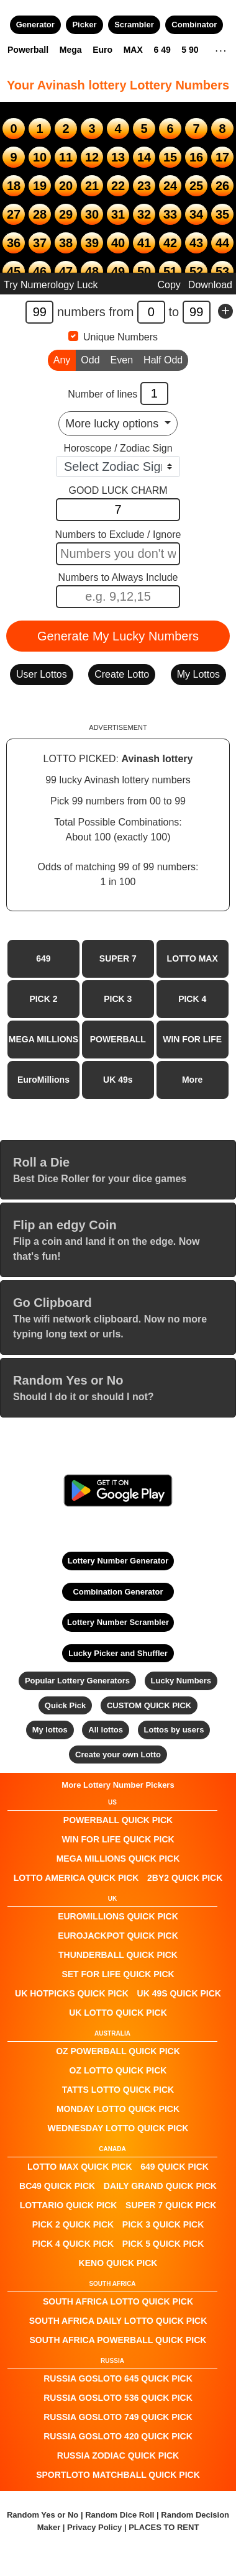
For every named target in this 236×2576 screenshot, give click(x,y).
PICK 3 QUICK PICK (163, 2224)
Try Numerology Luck (51, 285)
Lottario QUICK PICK (68, 2205)
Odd (90, 359)
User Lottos (41, 674)
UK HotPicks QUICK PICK (72, 1993)
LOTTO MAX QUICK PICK (79, 2167)
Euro (102, 50)
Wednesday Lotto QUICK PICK (118, 2128)
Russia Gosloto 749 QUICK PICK (118, 2417)
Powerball (27, 50)
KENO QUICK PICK (118, 2263)
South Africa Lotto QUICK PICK (118, 2301)
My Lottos (198, 674)
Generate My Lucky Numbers (118, 636)
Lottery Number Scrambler (118, 1622)
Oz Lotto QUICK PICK (118, 2070)
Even (122, 359)
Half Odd (163, 359)
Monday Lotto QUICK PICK (118, 2109)
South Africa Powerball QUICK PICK (118, 2340)
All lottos (105, 1729)
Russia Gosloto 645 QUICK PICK (118, 2378)
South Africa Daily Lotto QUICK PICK (118, 2321)
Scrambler (134, 24)
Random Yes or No (42, 2514)
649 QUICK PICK (174, 2167)
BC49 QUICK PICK (57, 2186)
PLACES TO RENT (164, 2527)
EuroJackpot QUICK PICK (118, 1936)
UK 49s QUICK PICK (179, 1993)
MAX (133, 50)
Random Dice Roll (121, 2514)
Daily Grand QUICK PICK (160, 2186)
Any (62, 359)
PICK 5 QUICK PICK (163, 2244)
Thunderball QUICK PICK (118, 1955)
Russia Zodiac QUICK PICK (118, 2455)
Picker (84, 24)
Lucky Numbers (181, 1680)
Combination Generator (118, 1591)
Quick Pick (65, 1705)
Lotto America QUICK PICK (76, 1878)
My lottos (50, 1729)
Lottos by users (174, 1729)
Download (210, 285)
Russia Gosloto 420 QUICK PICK (118, 2436)
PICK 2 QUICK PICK (73, 2224)
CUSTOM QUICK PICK (149, 1705)
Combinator (194, 24)
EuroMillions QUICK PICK (118, 1916)
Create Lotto (121, 674)
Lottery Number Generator (118, 1560)
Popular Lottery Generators (77, 1680)
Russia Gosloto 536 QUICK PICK (118, 2398)
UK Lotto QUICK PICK (118, 2013)
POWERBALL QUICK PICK (118, 1820)
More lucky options (113, 423)
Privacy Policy (94, 2527)
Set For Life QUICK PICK (117, 1974)
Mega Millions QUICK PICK (118, 1859)
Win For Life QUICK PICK (117, 1839)
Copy (168, 285)
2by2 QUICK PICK (184, 1878)
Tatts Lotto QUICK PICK (118, 2090)
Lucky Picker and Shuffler (118, 1653)
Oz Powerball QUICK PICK (118, 2051)
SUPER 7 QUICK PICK (170, 2205)
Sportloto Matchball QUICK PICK (118, 2475)
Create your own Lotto (118, 1754)
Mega (71, 50)
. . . (221, 49)
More (192, 1080)
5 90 (189, 50)
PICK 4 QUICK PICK (73, 2244)
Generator (35, 24)
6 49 (161, 50)
